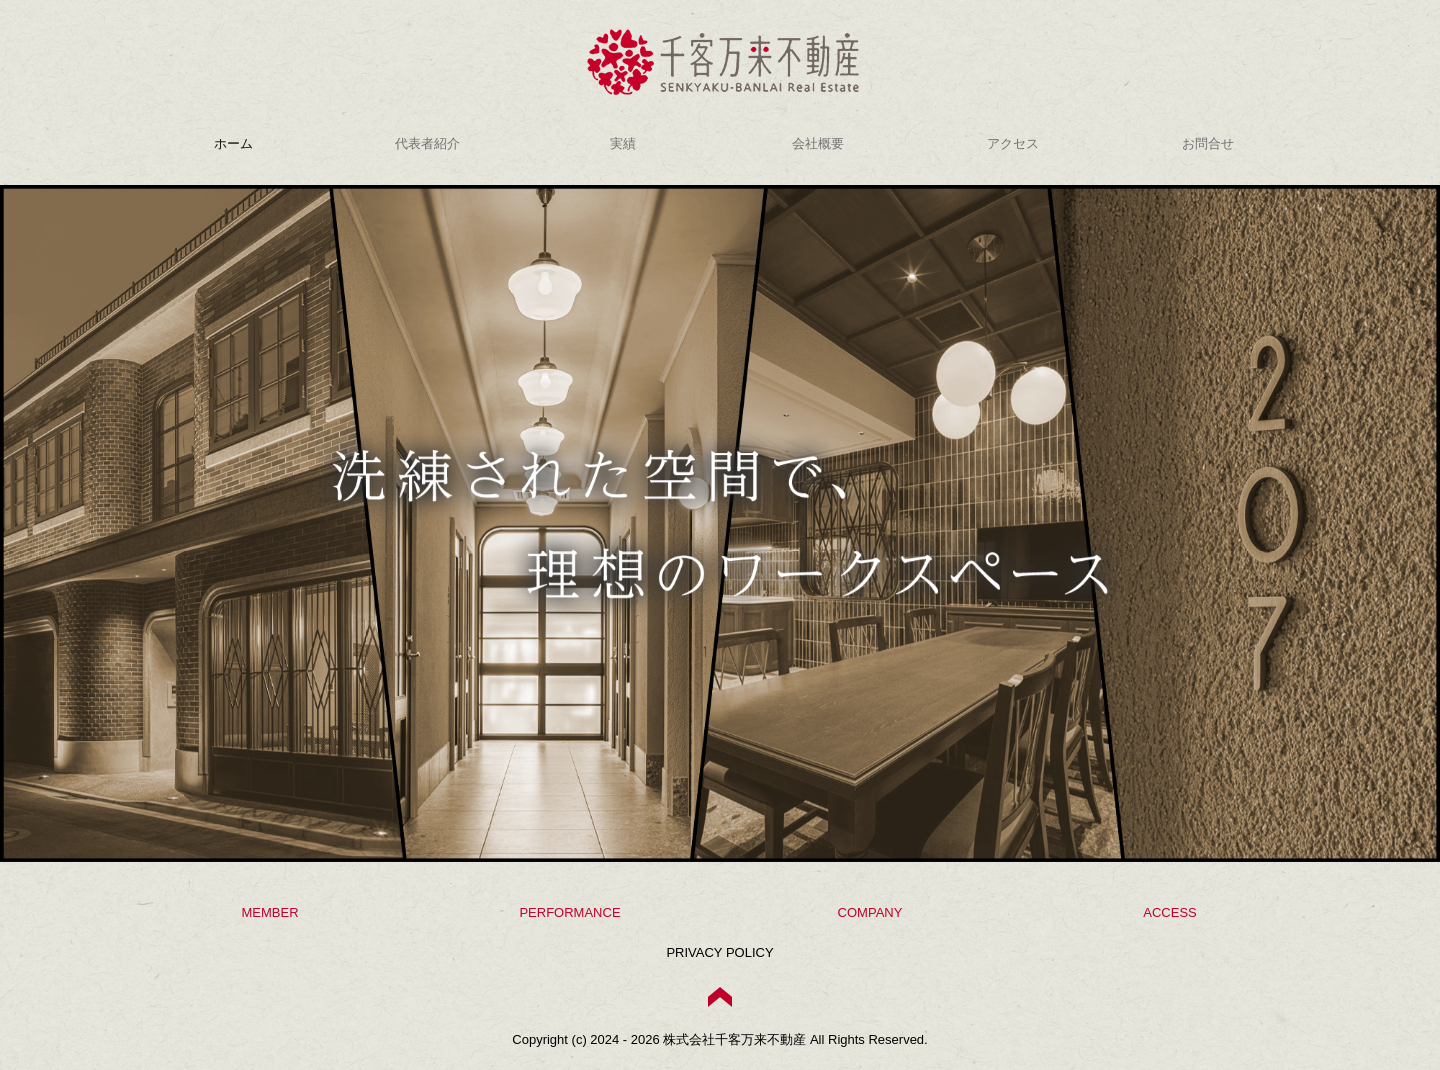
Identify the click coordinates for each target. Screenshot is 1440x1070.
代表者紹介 (427, 143)
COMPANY (870, 912)
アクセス (1013, 143)
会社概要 (818, 143)
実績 (623, 143)
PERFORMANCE (569, 912)
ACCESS (1169, 912)
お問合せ (1208, 143)
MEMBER (269, 912)
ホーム (233, 143)
